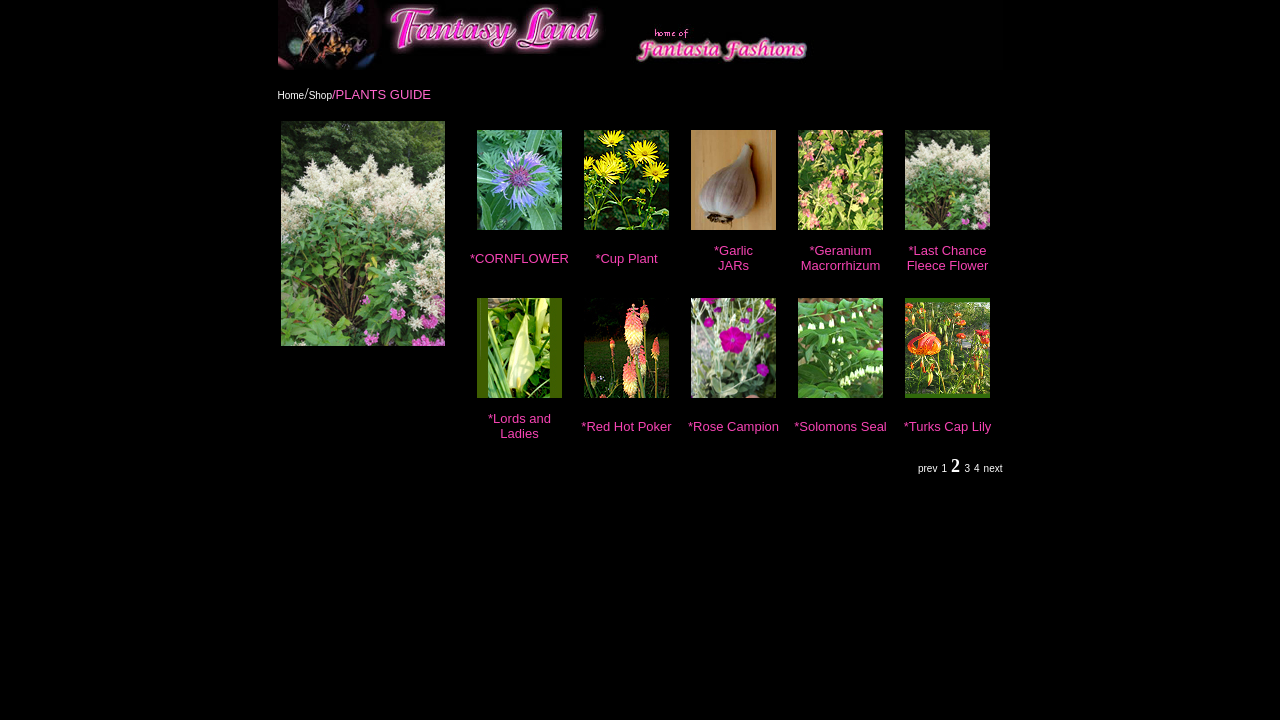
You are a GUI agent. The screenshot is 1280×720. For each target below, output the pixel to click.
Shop (320, 95)
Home (291, 95)
